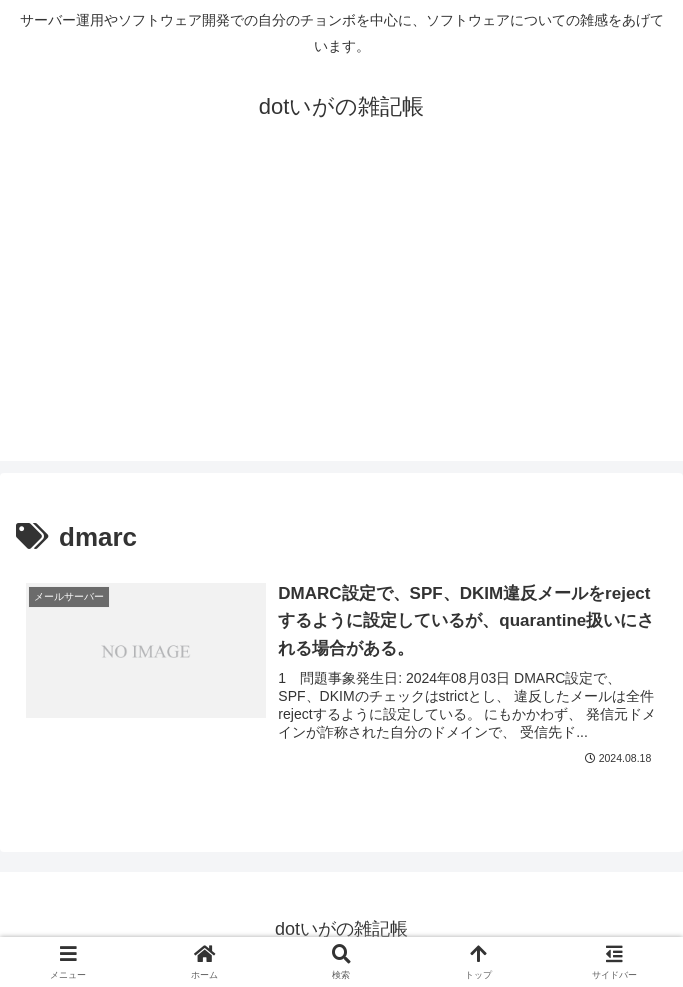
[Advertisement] (341, 321)
